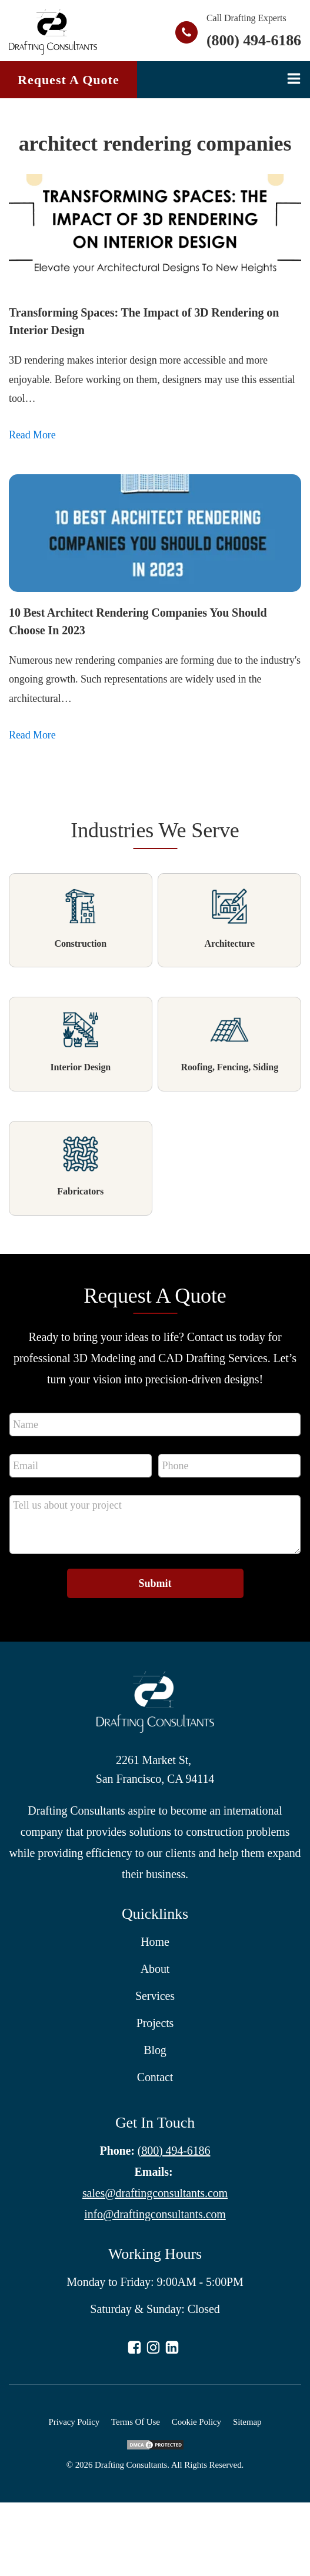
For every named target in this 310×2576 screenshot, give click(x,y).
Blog (155, 2050)
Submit (154, 1583)
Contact (155, 2077)
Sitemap (247, 2422)
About (155, 1968)
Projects (155, 2022)
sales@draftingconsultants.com (155, 2192)
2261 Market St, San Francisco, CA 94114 (155, 1769)
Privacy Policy (74, 2422)
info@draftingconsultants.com (155, 2214)
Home (155, 1941)
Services (155, 1995)
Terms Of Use (135, 2422)
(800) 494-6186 (253, 40)
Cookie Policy (196, 2422)
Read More (32, 435)
